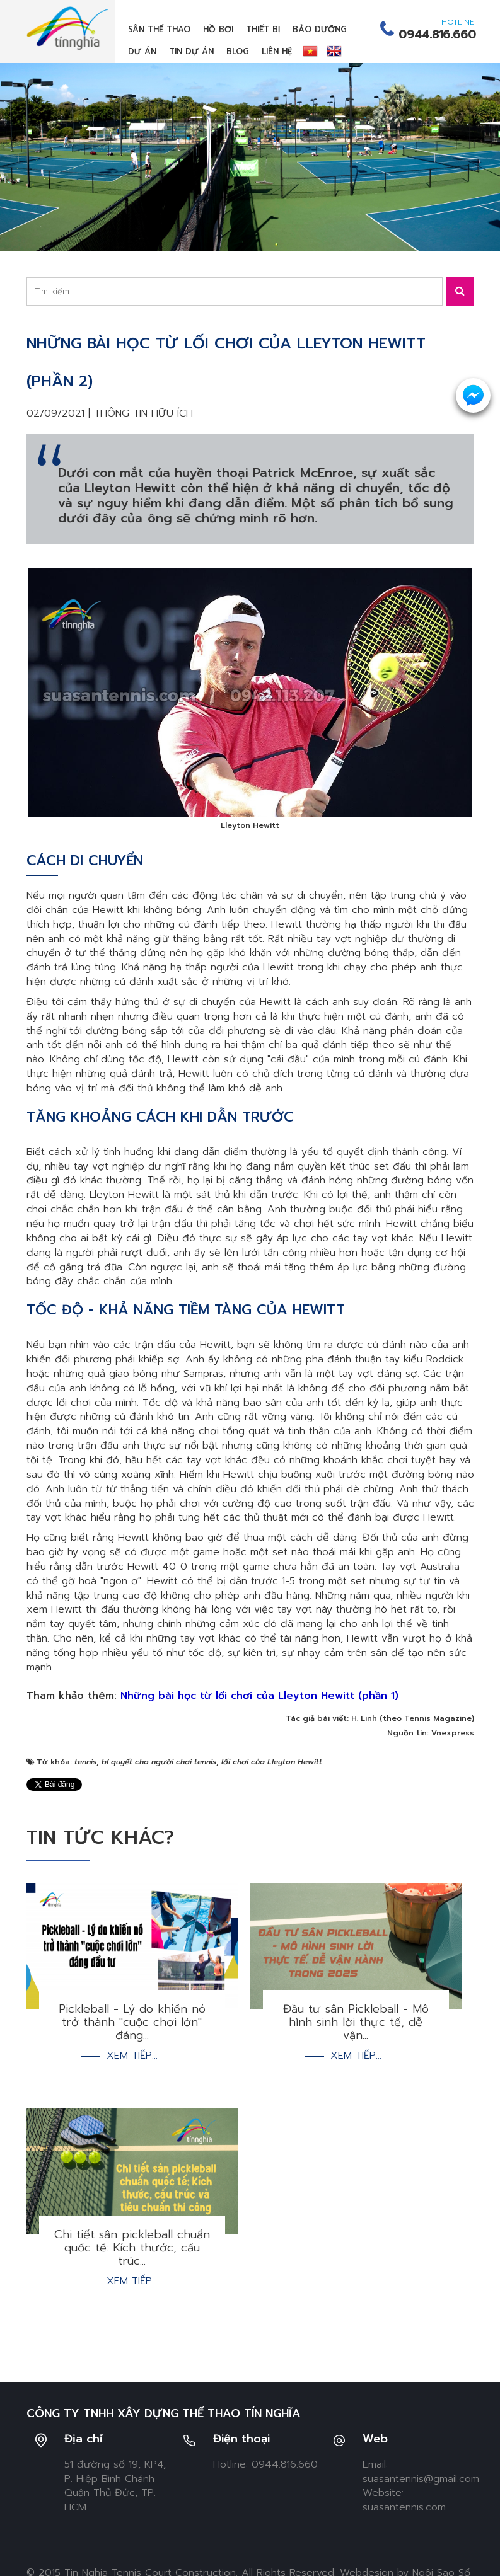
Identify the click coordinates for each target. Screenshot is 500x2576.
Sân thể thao (159, 29)
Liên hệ (277, 51)
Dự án (142, 51)
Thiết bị (263, 29)
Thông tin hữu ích (143, 413)
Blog (237, 51)
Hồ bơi (218, 29)
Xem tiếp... (132, 2056)
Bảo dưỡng (320, 29)
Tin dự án (191, 51)
